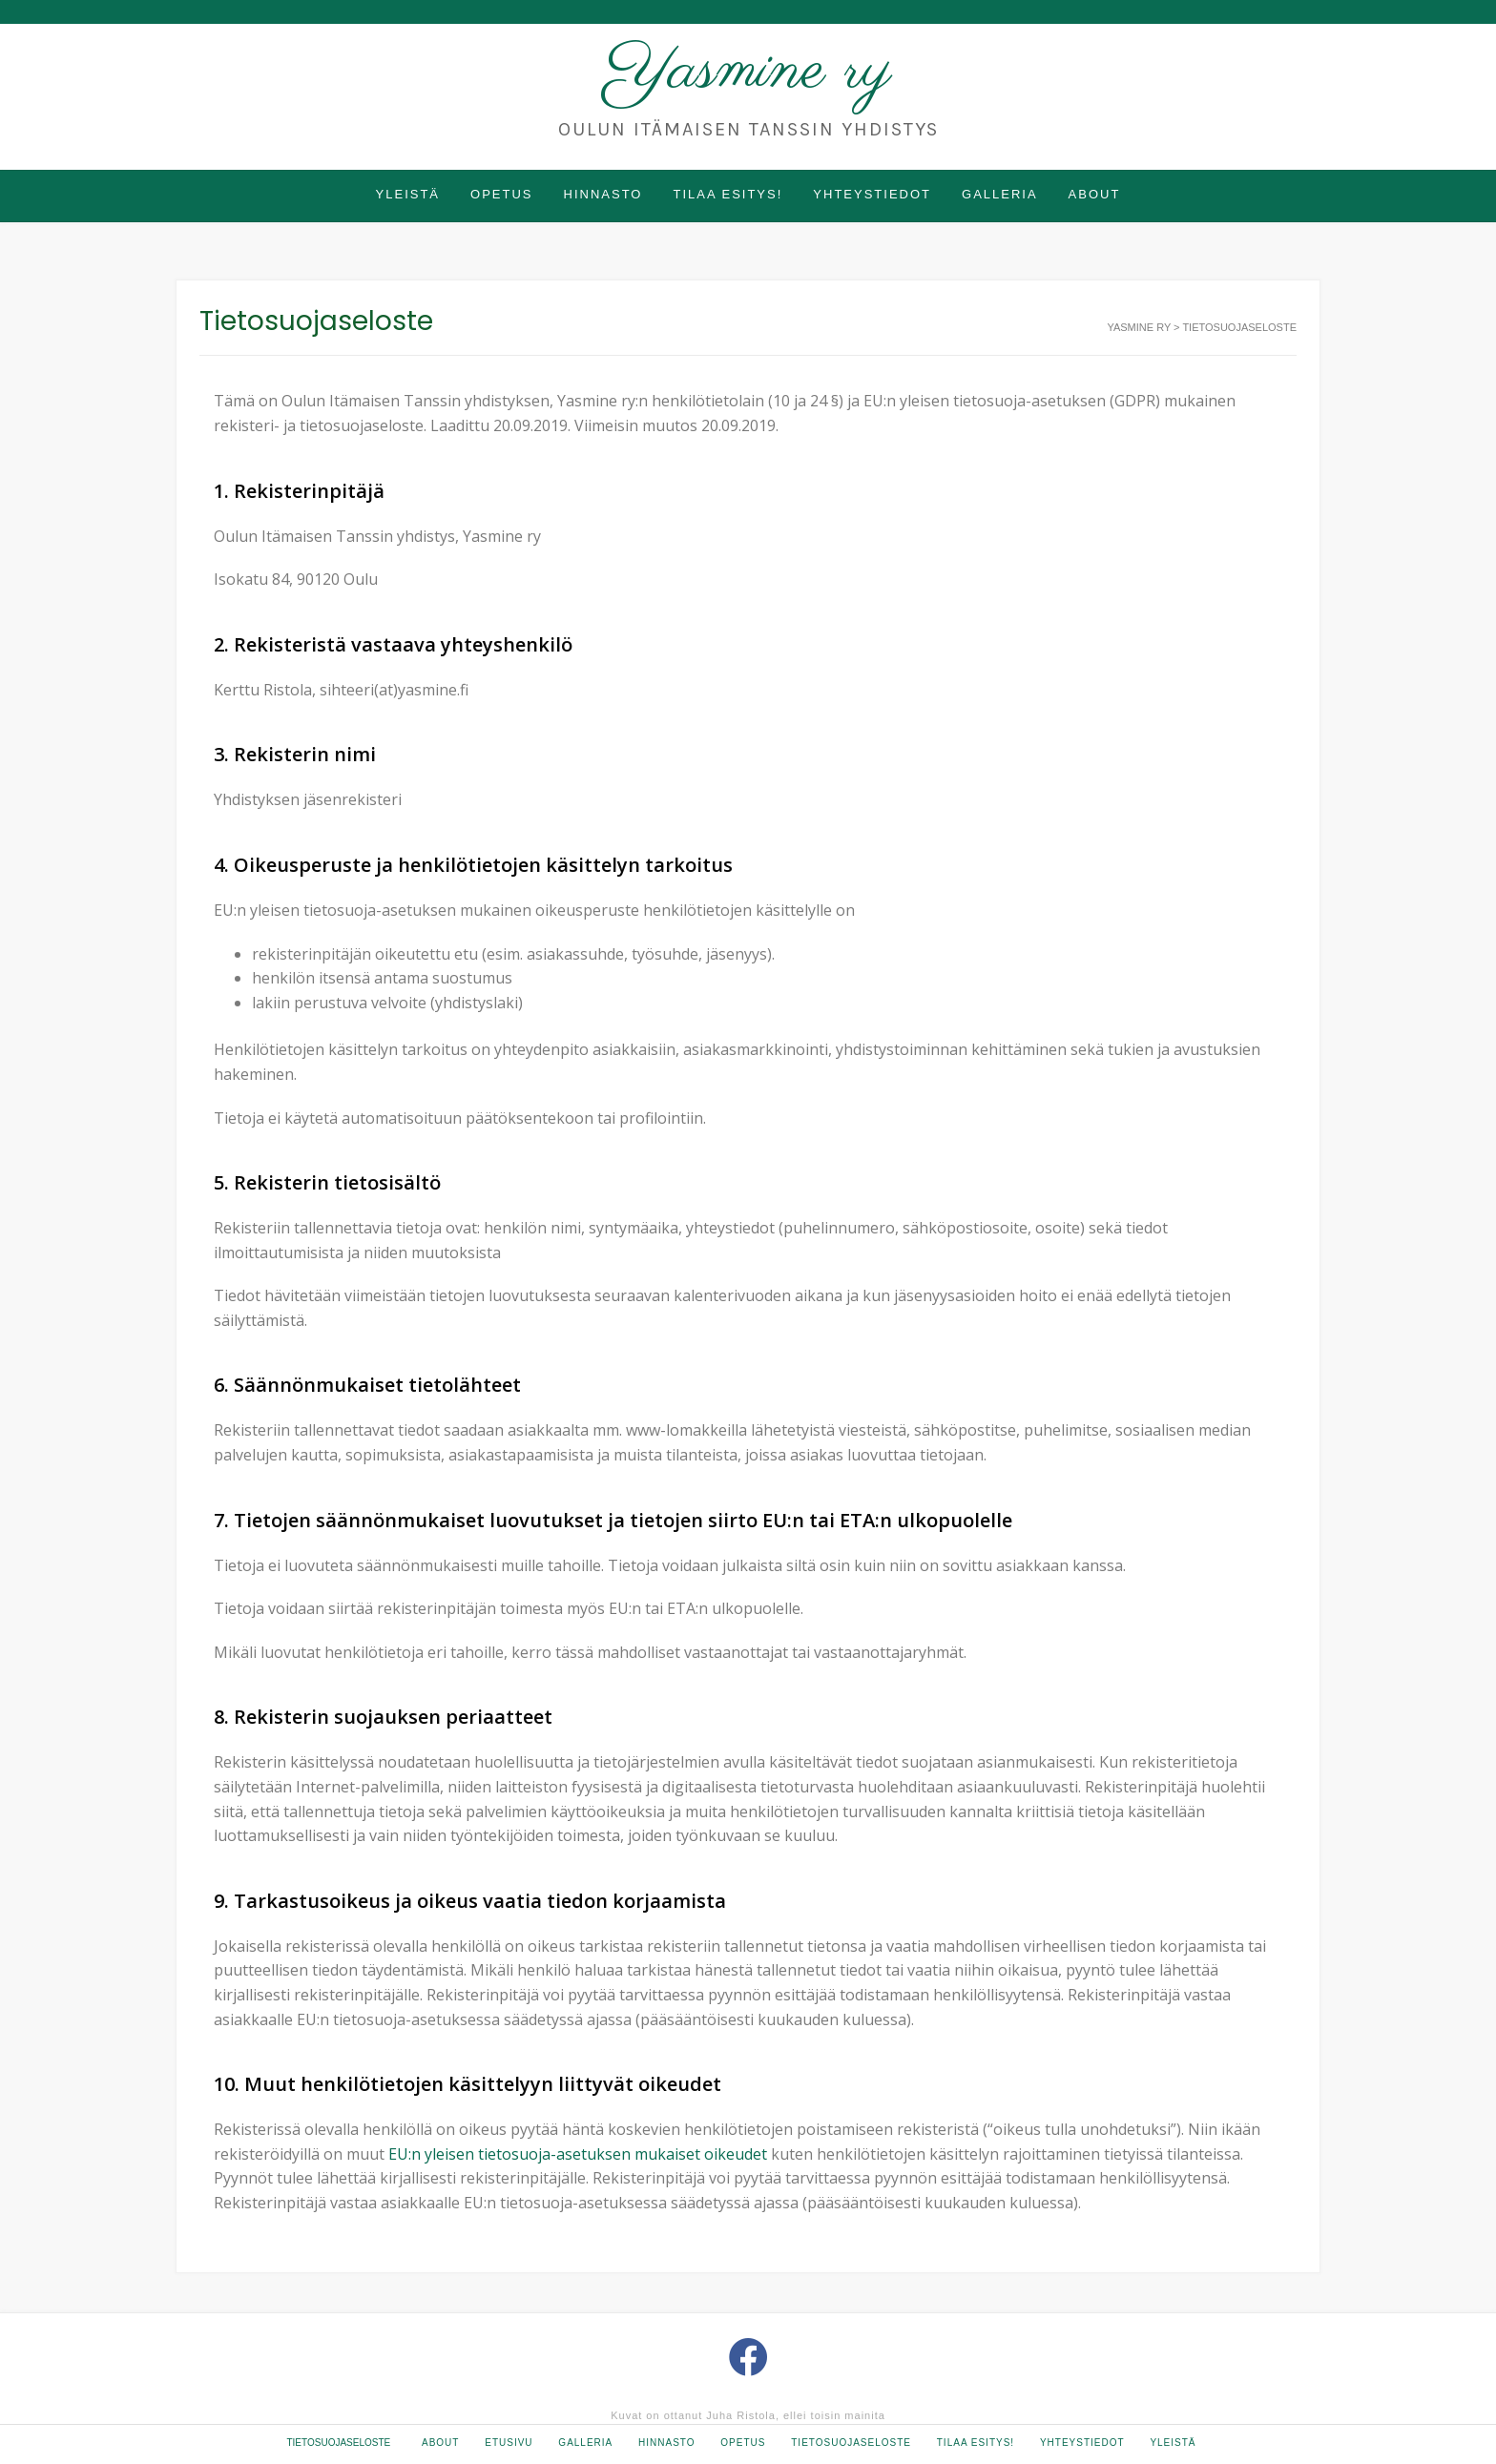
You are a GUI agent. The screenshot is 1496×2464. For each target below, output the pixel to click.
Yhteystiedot (872, 194)
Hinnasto (603, 194)
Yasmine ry (748, 70)
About (1095, 194)
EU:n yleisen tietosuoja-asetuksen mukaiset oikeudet (577, 2153)
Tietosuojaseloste (338, 2442)
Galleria (1000, 194)
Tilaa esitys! (727, 194)
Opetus (501, 194)
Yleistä (408, 194)
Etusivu (508, 2442)
